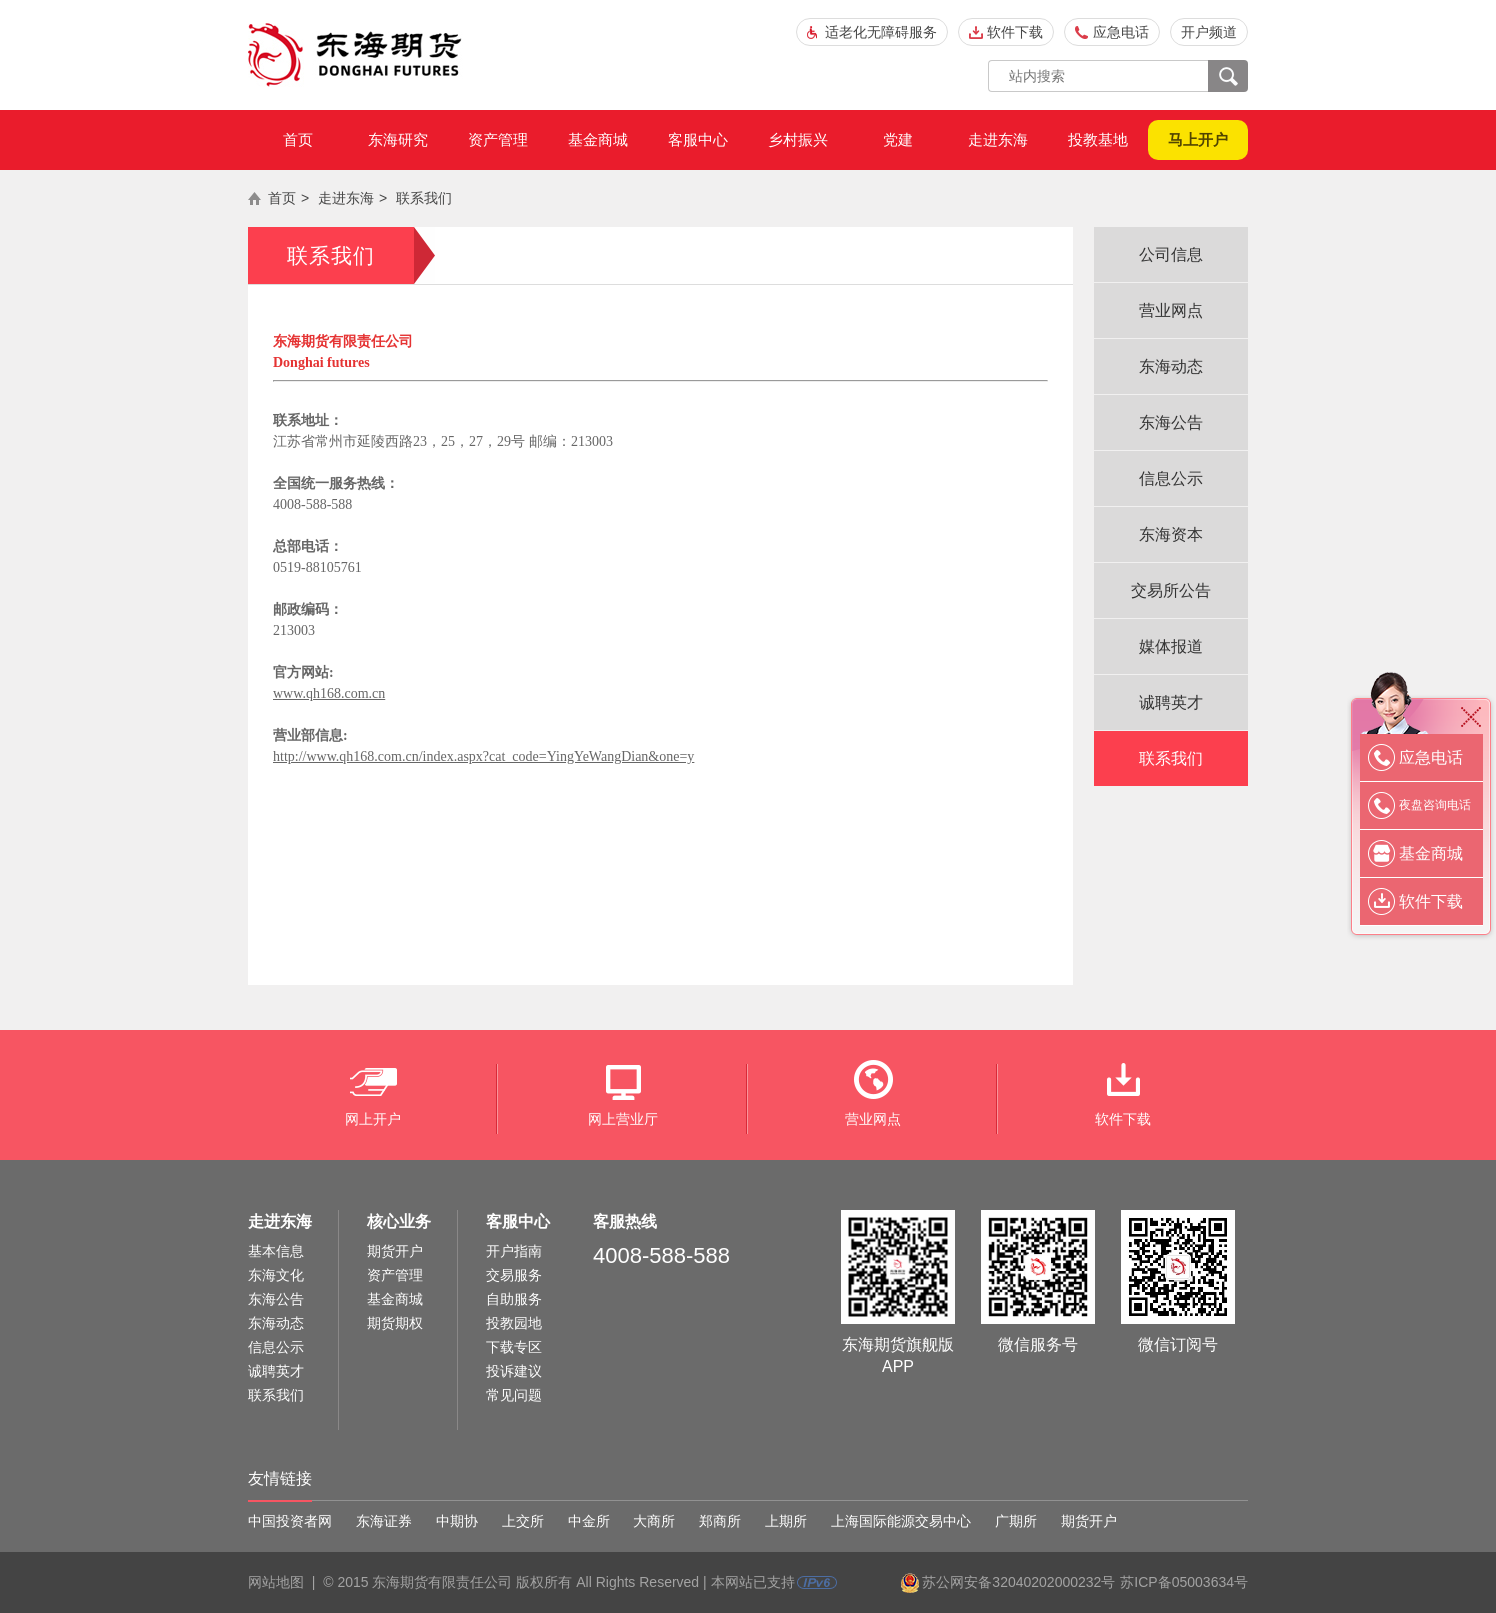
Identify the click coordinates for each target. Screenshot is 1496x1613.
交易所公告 (1171, 590)
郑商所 (720, 1521)
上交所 (523, 1521)
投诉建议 (514, 1371)
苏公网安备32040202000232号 (1018, 1582)
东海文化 (276, 1275)
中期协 (457, 1521)
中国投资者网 (290, 1521)
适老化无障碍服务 (881, 32)
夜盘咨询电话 (1435, 805)
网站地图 (276, 1582)
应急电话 (1121, 32)
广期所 (1016, 1521)
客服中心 (698, 139)
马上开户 (1198, 139)
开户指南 (514, 1251)
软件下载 (1015, 32)
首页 (298, 139)
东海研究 (398, 139)
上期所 (786, 1521)
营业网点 (1171, 310)
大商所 (654, 1521)
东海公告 (1171, 422)
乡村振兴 (798, 139)
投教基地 (1098, 139)
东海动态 (1171, 366)
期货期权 (395, 1323)
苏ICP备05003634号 (1184, 1582)
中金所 (589, 1521)
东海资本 (1171, 534)
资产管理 (498, 139)
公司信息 (1171, 254)
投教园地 (514, 1323)
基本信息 (276, 1251)
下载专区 (514, 1347)
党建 (898, 139)
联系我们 (424, 198)
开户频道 (1209, 32)
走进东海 (998, 139)
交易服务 (514, 1275)
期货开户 (395, 1251)
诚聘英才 (1171, 702)
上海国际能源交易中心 (901, 1521)
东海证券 (384, 1521)
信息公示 (1171, 478)
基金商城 (598, 139)
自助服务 (514, 1299)
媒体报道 (1171, 646)
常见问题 (514, 1395)
